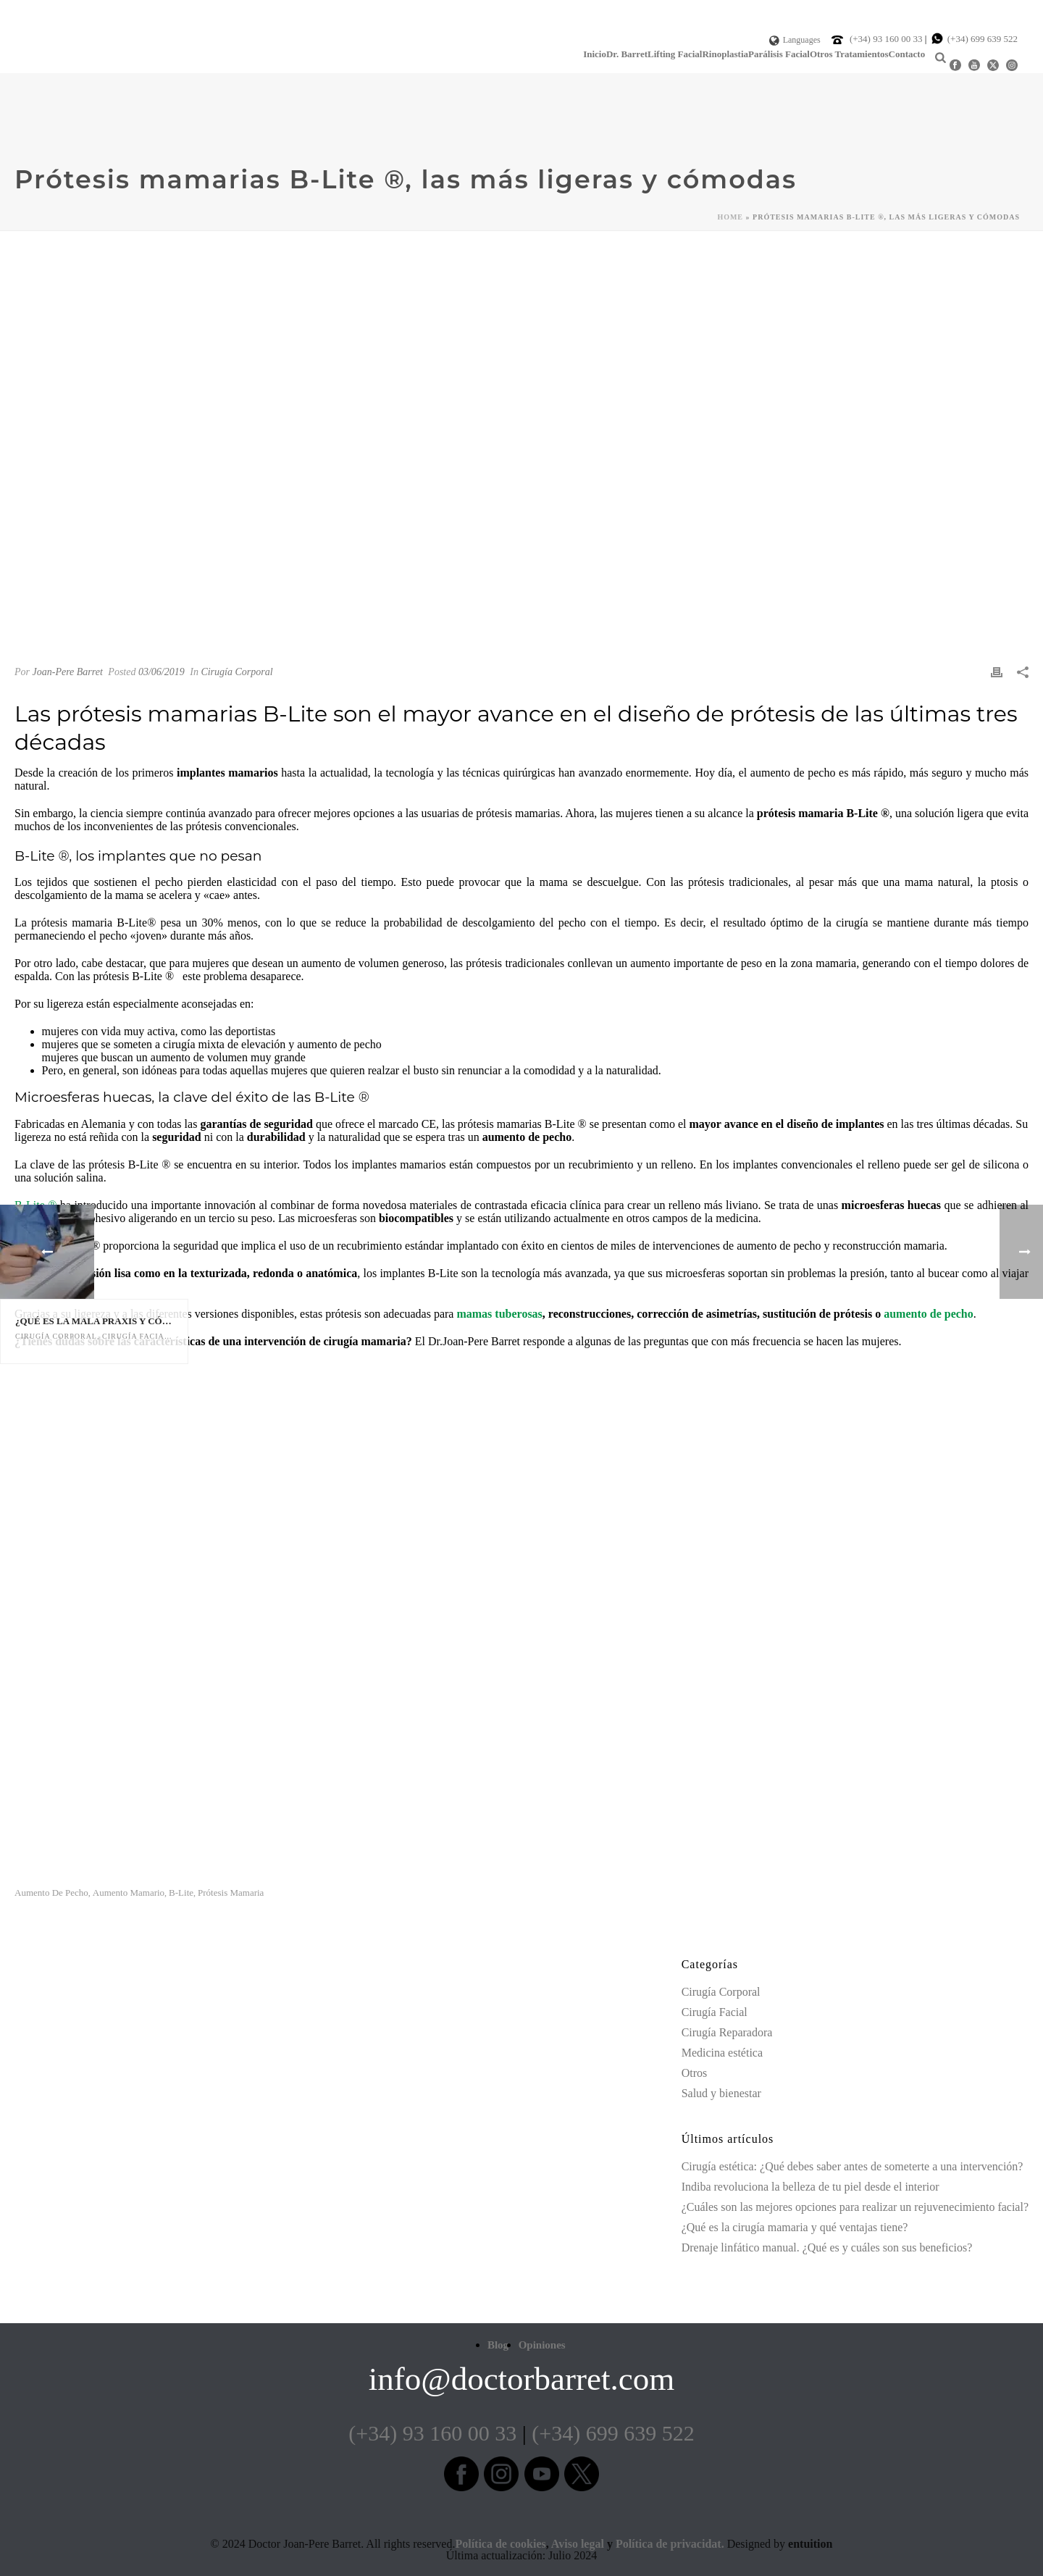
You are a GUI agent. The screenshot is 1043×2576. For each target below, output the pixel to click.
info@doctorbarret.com (522, 2379)
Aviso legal (577, 2544)
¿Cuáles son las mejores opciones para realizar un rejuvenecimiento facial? (855, 2207)
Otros (695, 2073)
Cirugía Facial (714, 2012)
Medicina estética (722, 2052)
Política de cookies (500, 2544)
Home (730, 217)
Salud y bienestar (721, 2093)
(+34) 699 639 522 (982, 38)
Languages (795, 40)
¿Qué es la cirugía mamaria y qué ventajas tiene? (795, 2227)
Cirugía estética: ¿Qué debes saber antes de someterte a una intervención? (852, 2166)
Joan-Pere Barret (68, 671)
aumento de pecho (928, 1314)
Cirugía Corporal (236, 671)
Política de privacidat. (670, 2544)
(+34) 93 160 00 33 (887, 38)
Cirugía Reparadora (727, 2032)
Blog (497, 2345)
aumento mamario (128, 1892)
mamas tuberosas (499, 1314)
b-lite (181, 1892)
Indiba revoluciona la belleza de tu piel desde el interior (810, 2186)
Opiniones (542, 2345)
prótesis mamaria (231, 1892)
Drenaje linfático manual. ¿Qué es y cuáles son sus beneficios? (827, 2247)
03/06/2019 (161, 671)
